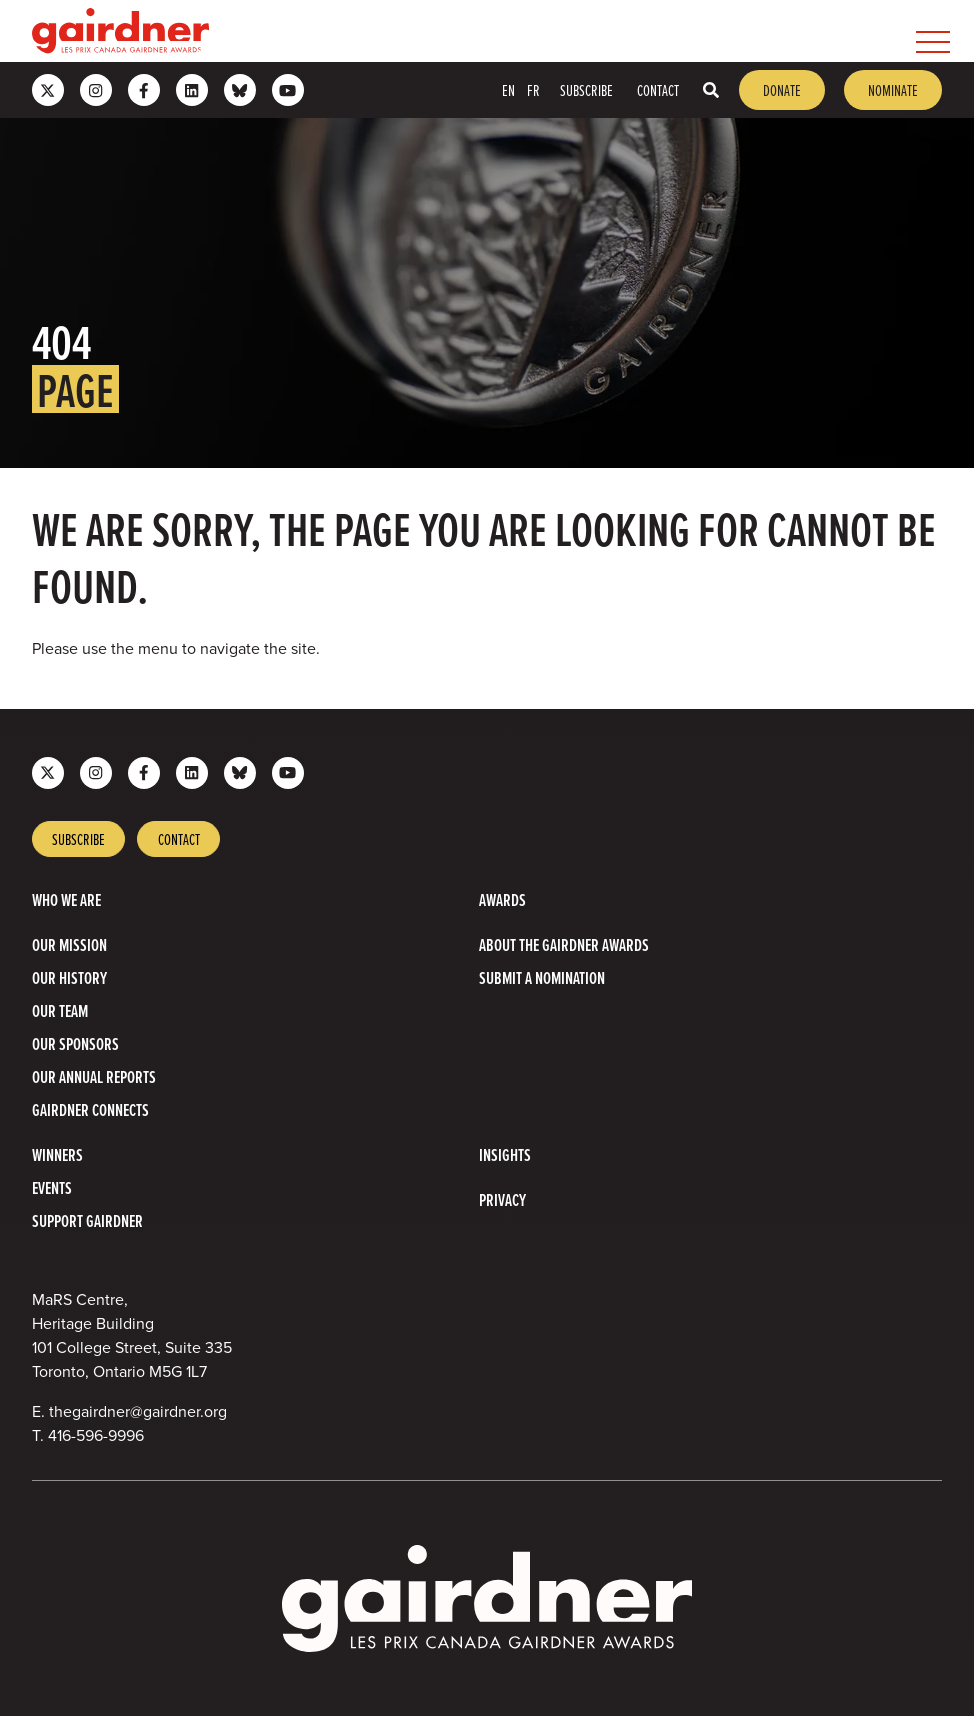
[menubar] (583, 31)
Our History (69, 977)
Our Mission (69, 944)
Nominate (893, 90)
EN (508, 90)
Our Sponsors (75, 1043)
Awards (502, 899)
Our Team (60, 1010)
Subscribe (586, 90)
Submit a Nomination (542, 977)
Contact (658, 90)
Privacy (502, 1199)
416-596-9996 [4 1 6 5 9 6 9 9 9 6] (96, 1435)
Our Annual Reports (94, 1076)
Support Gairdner (87, 1220)
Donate (782, 90)
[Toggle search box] (711, 90)
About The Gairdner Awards (564, 944)
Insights (505, 1154)
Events (52, 1187)
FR (533, 90)
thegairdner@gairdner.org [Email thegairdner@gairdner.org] (138, 1411)
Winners (57, 1154)
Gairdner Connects (90, 1109)
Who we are (66, 899)
